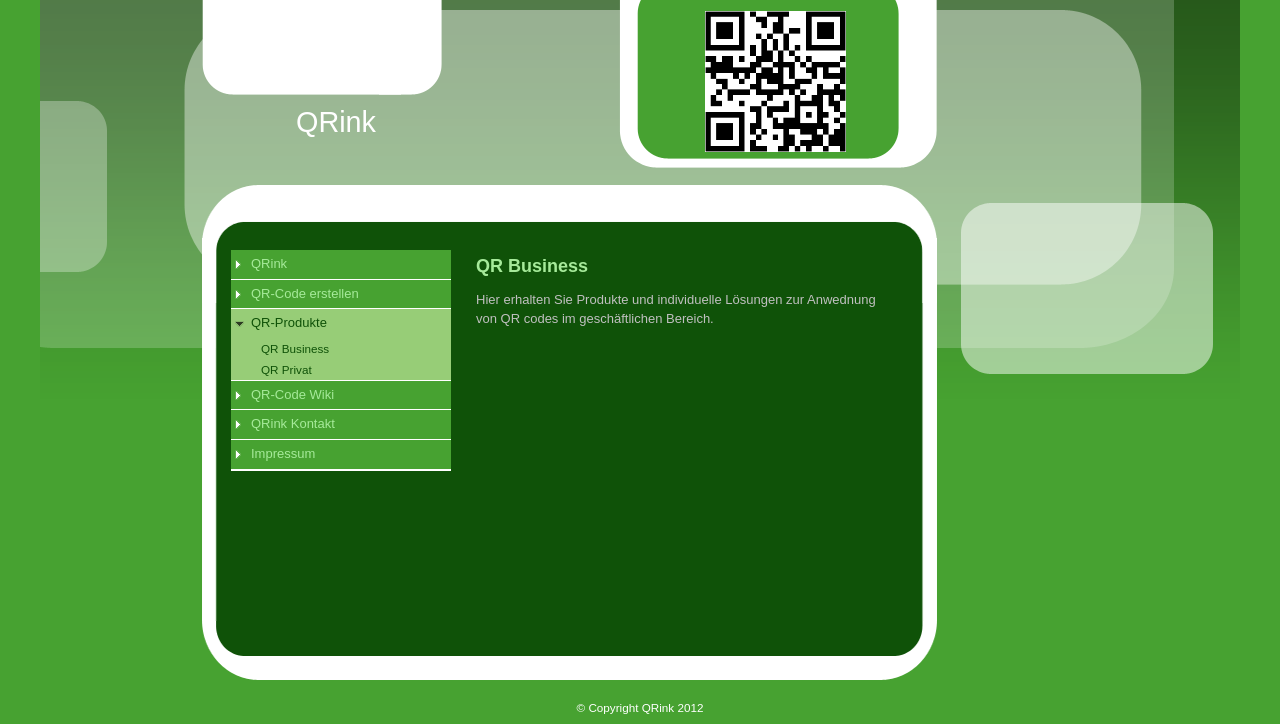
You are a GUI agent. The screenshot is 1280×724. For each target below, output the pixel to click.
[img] (661, 106)
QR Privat (286, 369)
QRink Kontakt (293, 423)
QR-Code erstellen (305, 293)
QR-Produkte (289, 322)
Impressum (283, 453)
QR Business (295, 348)
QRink (269, 263)
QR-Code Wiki (292, 394)
